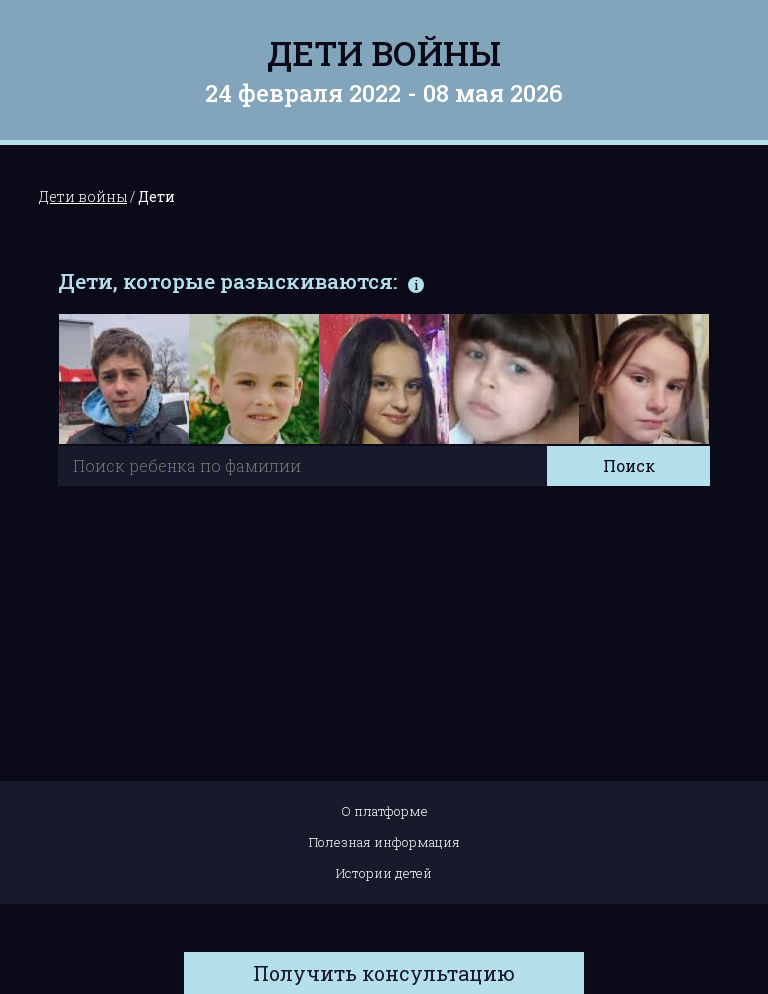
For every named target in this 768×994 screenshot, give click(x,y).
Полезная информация (384, 842)
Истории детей (384, 873)
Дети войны (384, 52)
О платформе (384, 811)
